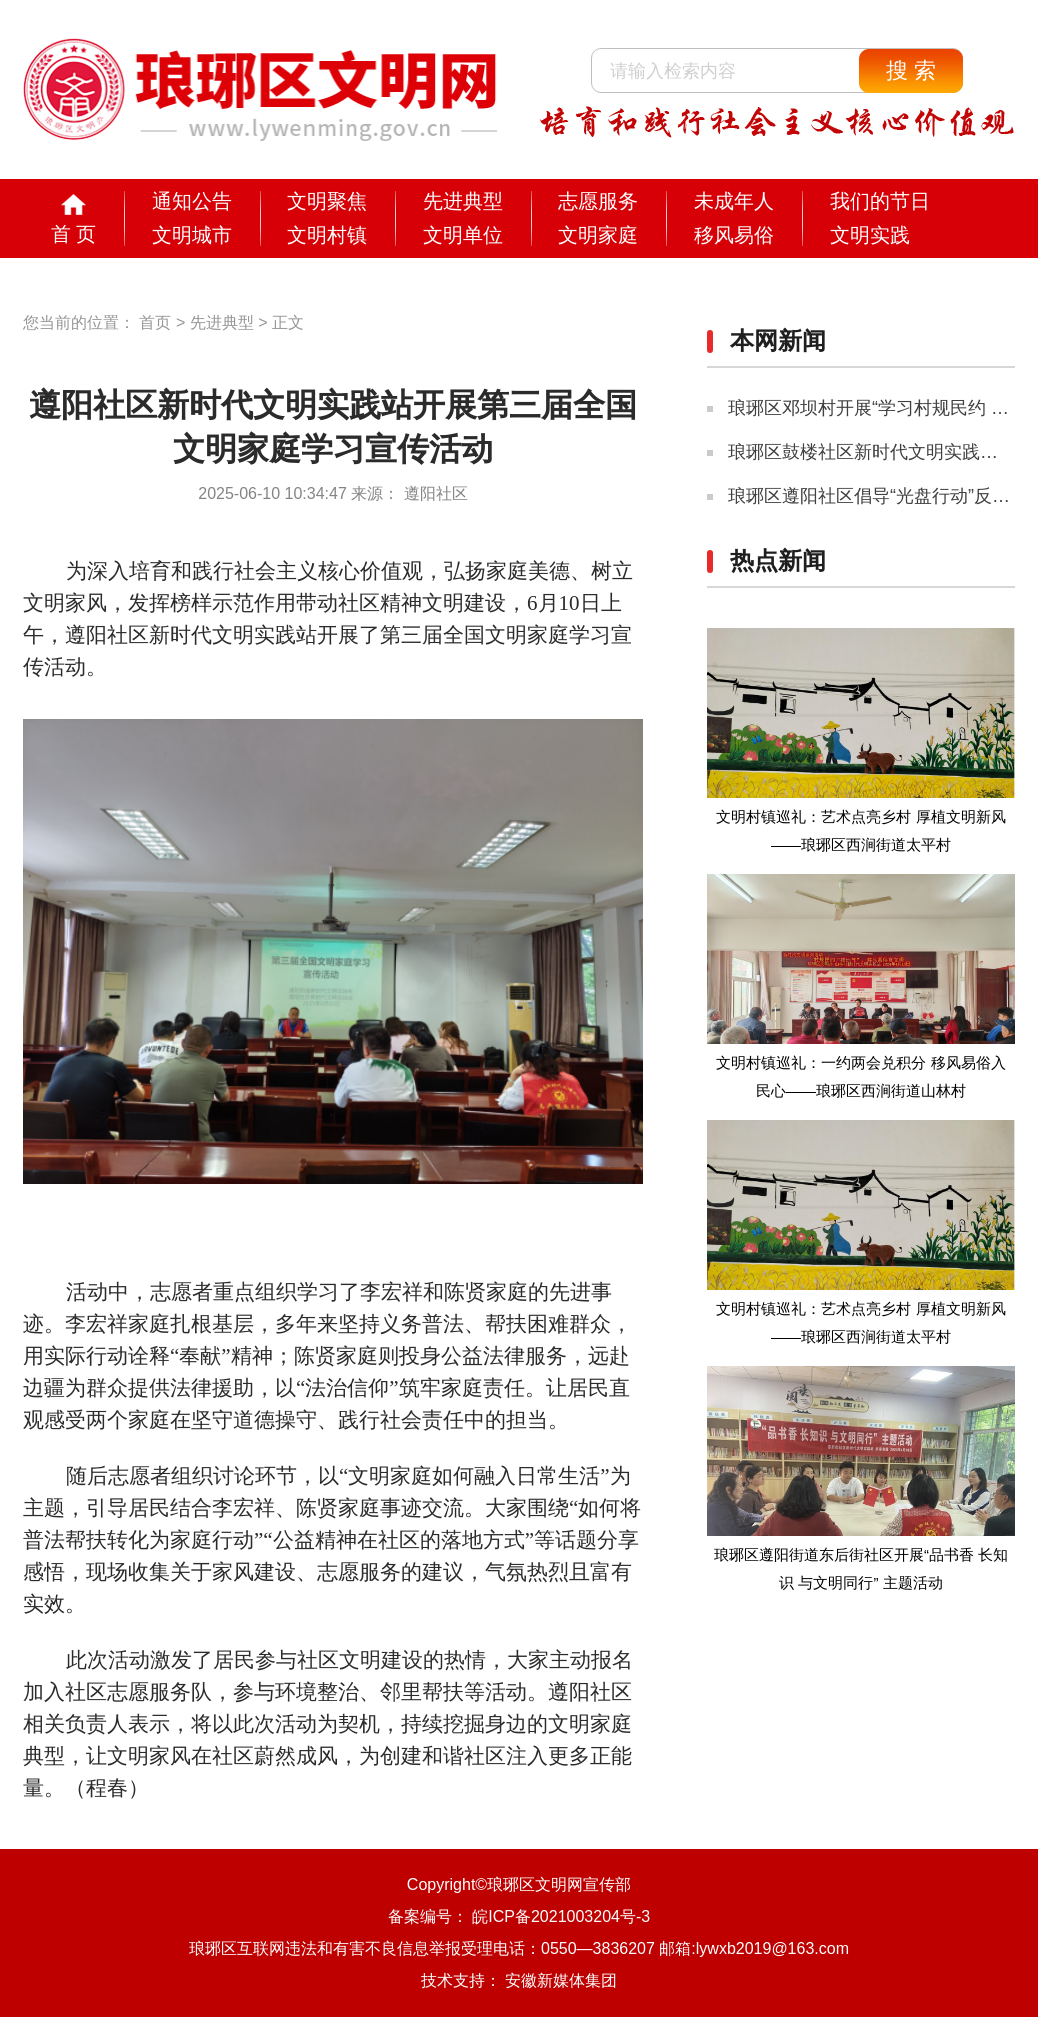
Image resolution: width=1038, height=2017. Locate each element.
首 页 (74, 234)
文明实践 (870, 235)
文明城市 (192, 235)
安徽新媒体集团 (561, 1980)
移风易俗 (734, 235)
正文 (288, 322)
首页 (155, 322)
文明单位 (463, 235)
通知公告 (192, 201)
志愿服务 (598, 201)
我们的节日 (880, 201)
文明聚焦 (327, 201)
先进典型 (463, 201)
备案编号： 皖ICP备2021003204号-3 (519, 1916)
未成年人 (734, 201)
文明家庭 (598, 235)
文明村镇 (327, 235)
